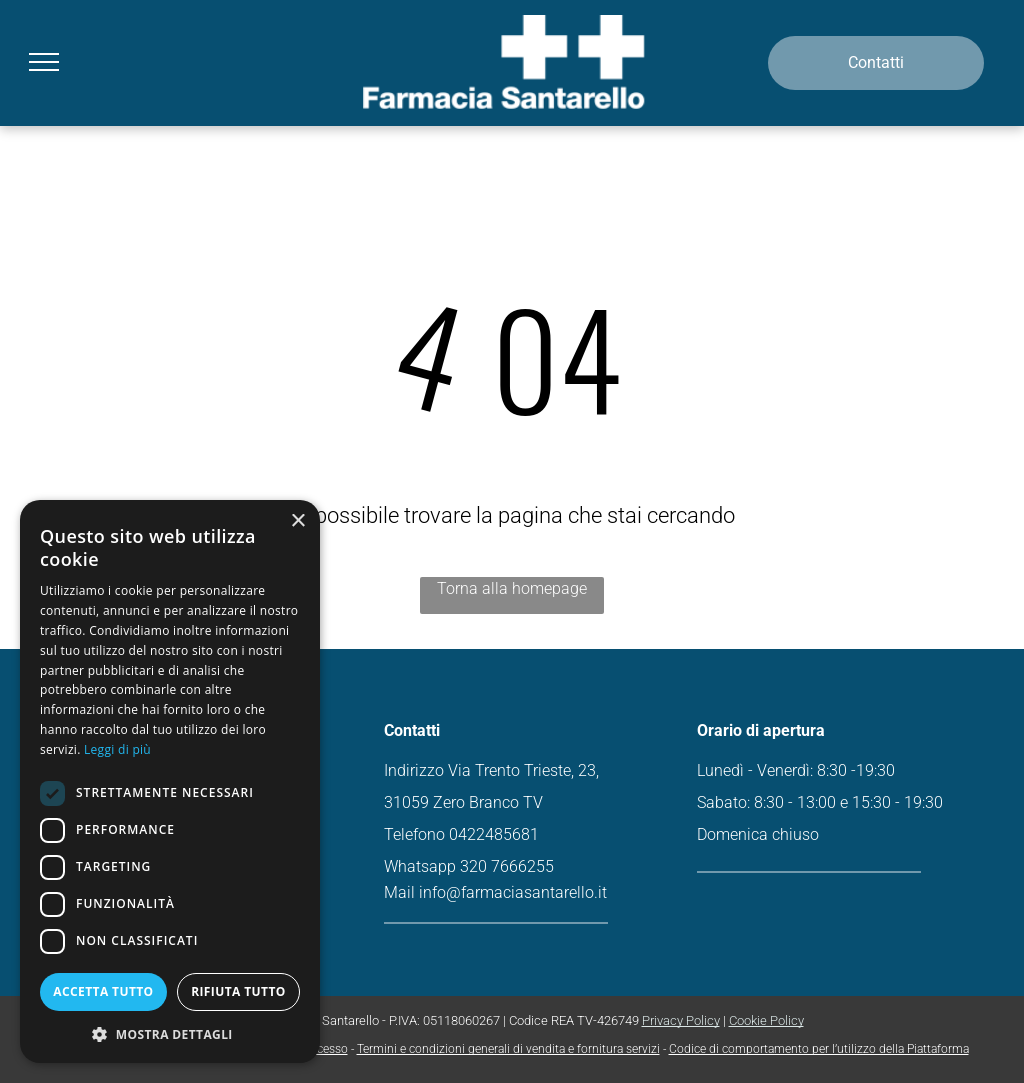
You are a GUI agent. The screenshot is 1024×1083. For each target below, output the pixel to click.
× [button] (297, 521)
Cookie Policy (766, 1020)
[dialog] (170, 781)
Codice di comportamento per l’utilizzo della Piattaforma (819, 1049)
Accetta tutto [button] (103, 991)
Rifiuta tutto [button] (238, 991)
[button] (170, 1033)
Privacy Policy (681, 1020)
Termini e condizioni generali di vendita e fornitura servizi (508, 1049)
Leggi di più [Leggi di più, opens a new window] (117, 749)
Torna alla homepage (512, 588)
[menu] (44, 62)
